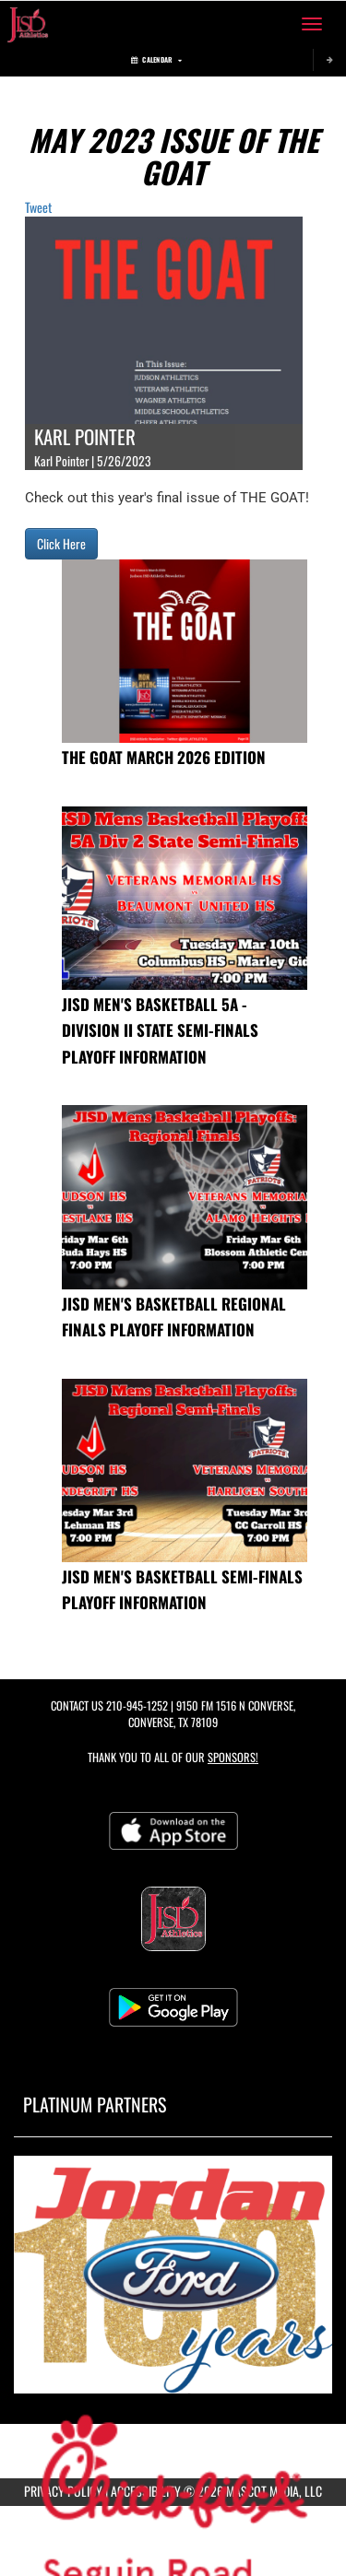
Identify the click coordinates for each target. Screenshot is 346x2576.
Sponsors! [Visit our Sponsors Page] (233, 1757)
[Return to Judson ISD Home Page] (27, 24)
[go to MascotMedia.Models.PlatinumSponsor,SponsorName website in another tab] (173, 2275)
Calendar (156, 59)
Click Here (61, 543)
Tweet (38, 207)
